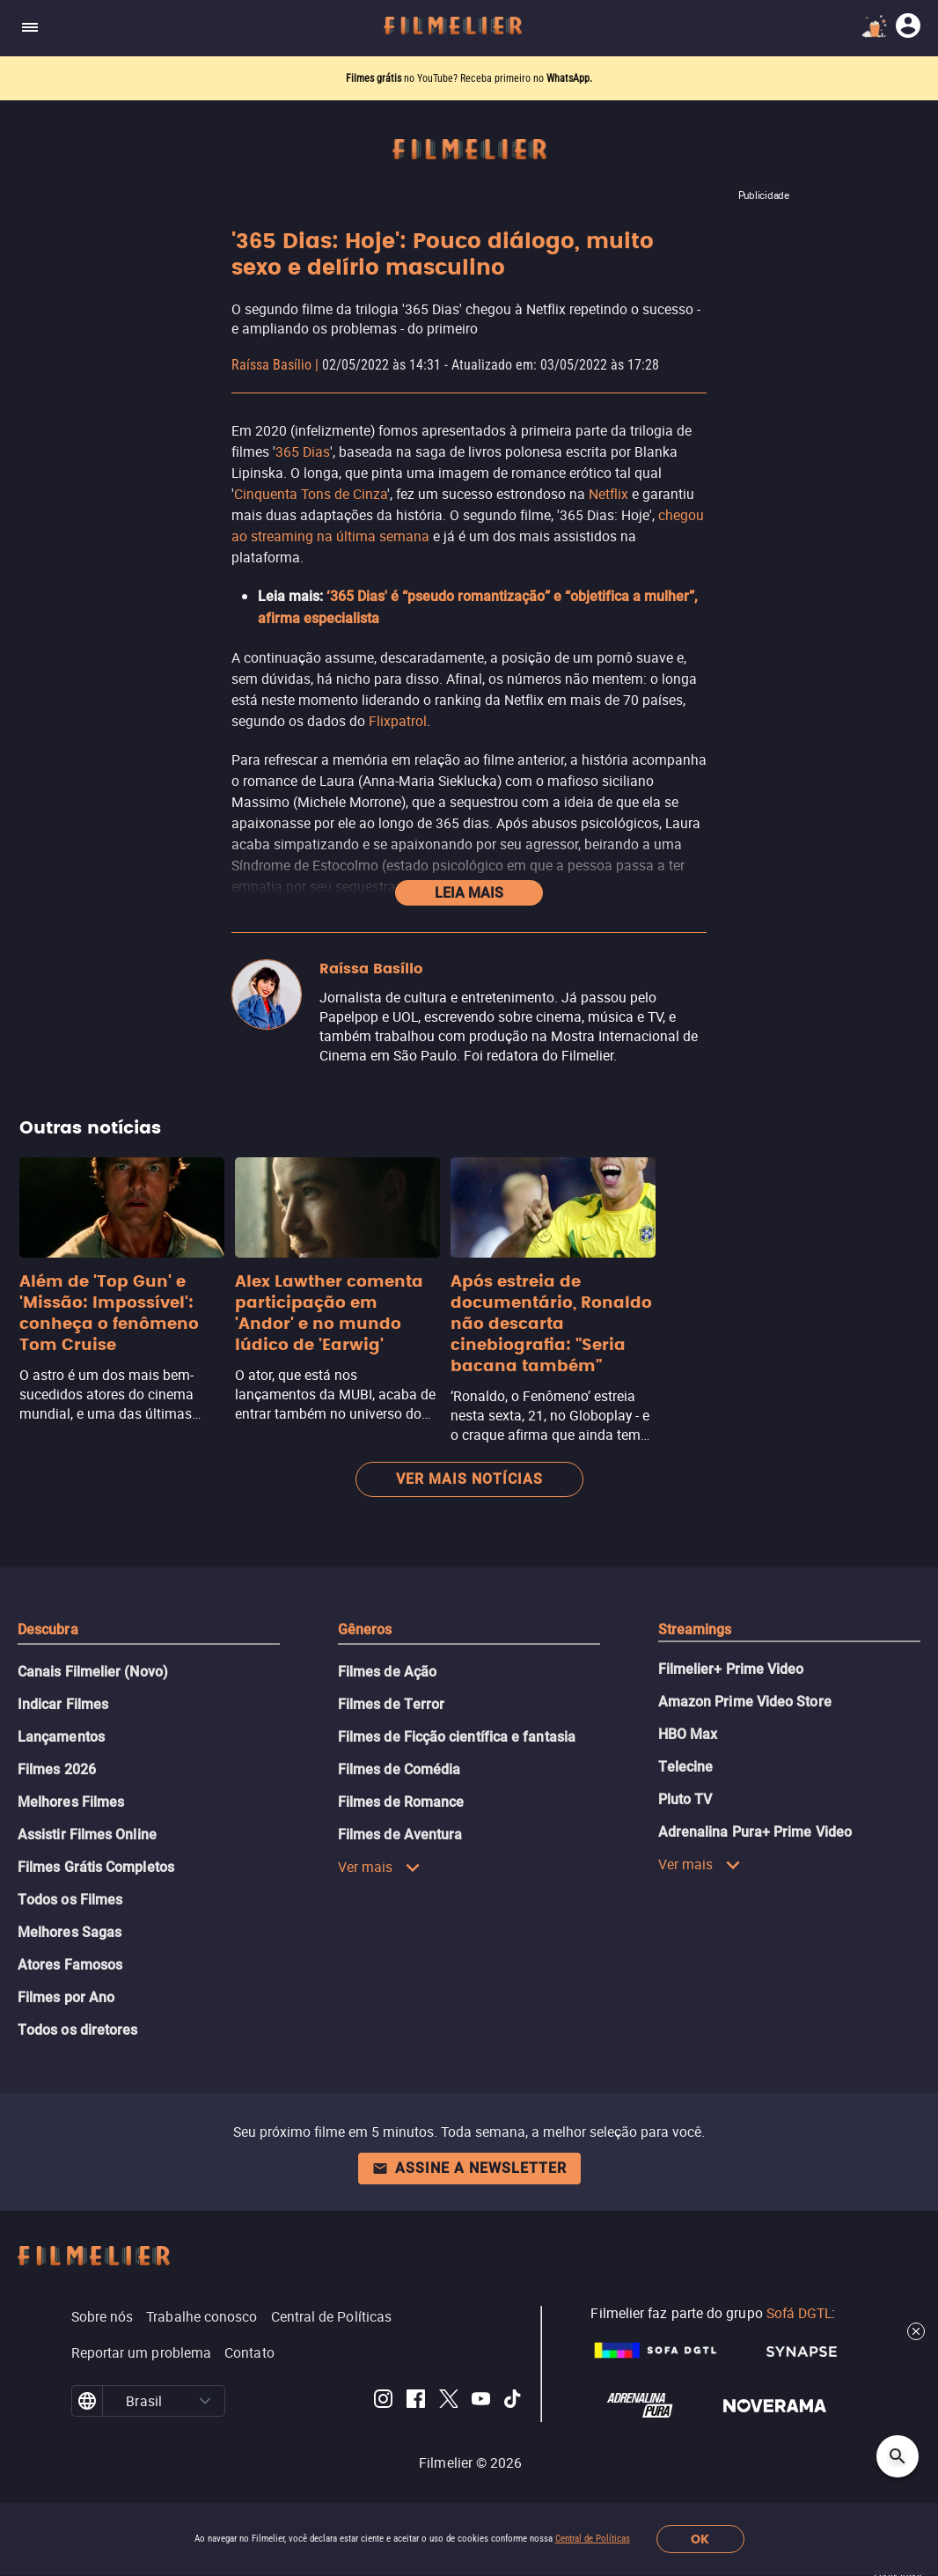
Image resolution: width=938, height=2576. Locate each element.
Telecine (686, 1766)
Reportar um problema (141, 2352)
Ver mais (379, 1866)
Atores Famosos (70, 1964)
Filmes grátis (375, 78)
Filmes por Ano (66, 1997)
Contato (249, 2352)
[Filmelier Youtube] (481, 2401)
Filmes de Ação (387, 1671)
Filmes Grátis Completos (96, 1867)
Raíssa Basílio (271, 364)
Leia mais (469, 892)
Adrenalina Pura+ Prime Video (755, 1832)
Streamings (695, 1629)
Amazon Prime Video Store (745, 1701)
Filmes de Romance (401, 1802)
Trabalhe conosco (201, 2316)
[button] (204, 2401)
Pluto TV (685, 1799)
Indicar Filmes (63, 1704)
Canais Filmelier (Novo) (93, 1671)
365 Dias (302, 451)
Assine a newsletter (469, 2168)
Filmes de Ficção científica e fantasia (456, 1736)
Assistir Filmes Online (87, 1834)
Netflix (608, 493)
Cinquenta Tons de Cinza (310, 493)
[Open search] (897, 2456)
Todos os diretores (77, 2030)
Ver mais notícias (469, 1479)
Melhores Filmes (71, 1802)
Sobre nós (102, 2316)
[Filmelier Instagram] (383, 2401)
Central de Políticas (592, 2538)
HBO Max (688, 1734)
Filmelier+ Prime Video (731, 1669)
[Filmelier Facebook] (416, 2401)
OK (700, 2539)
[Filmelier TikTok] (513, 2401)
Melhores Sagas (69, 1932)
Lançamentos (61, 1736)
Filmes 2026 (57, 1769)
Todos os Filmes (70, 1899)
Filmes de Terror (391, 1704)
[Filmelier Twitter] (448, 2401)
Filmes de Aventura (400, 1834)
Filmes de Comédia (399, 1769)
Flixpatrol (398, 720)
